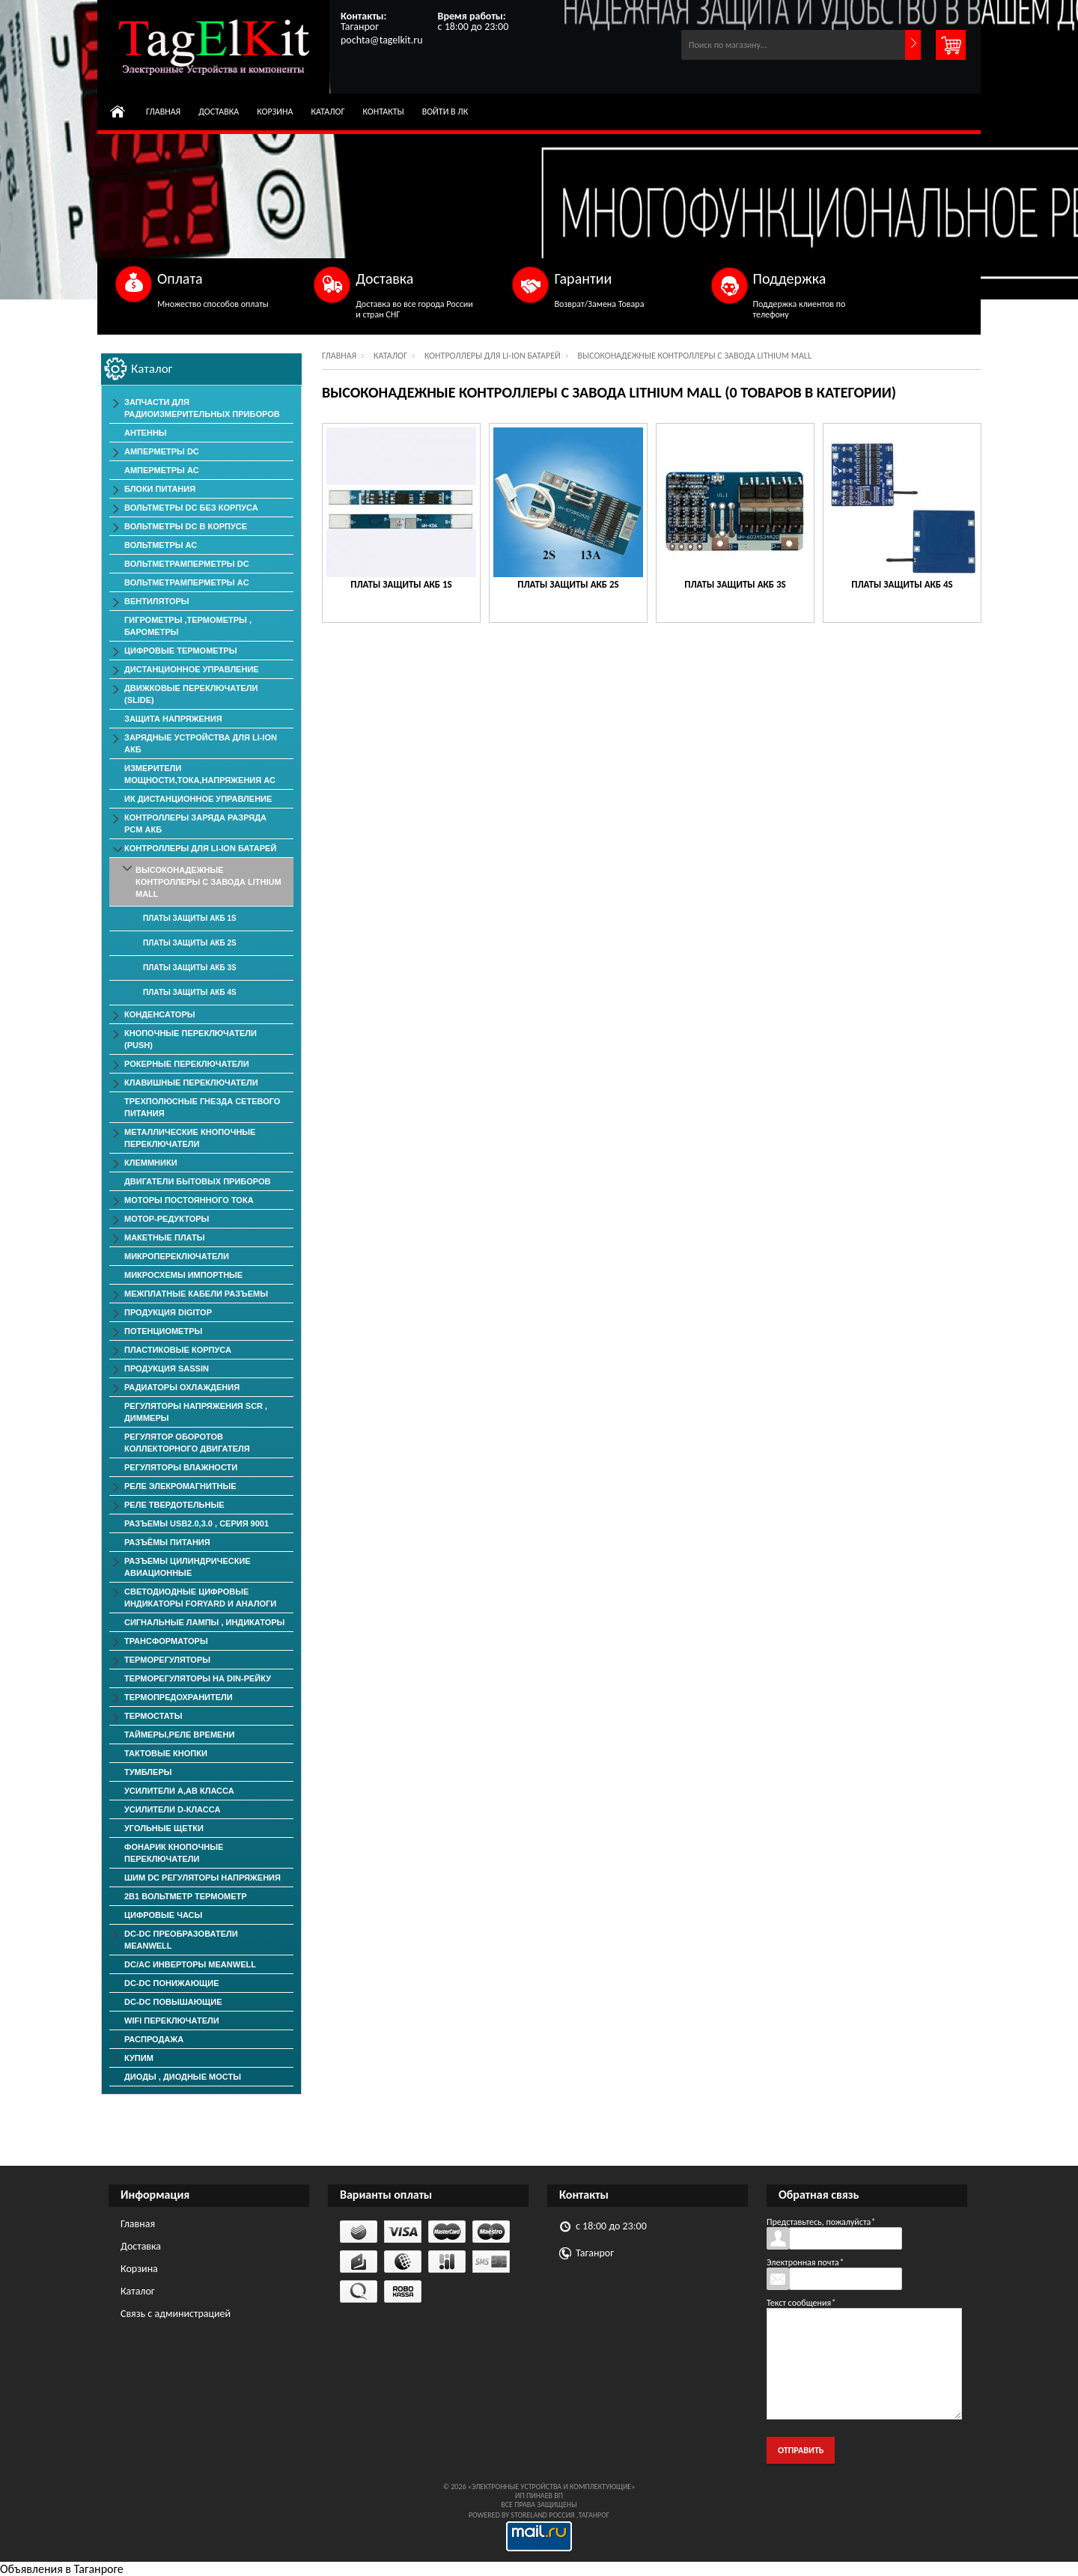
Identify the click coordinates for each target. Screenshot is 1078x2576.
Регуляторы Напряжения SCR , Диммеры (195, 1411)
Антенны (145, 432)
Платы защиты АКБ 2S (568, 584)
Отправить (800, 2450)
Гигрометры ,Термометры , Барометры (188, 625)
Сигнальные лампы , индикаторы (204, 1622)
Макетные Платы (164, 1237)
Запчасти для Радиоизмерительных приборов (202, 408)
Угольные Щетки (164, 1828)
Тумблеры (148, 1771)
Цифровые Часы (163, 1914)
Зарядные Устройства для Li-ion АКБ (200, 743)
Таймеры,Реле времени (179, 1734)
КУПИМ (138, 2057)
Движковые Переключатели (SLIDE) (191, 693)
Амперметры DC (161, 451)
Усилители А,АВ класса (179, 1790)
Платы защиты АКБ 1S (401, 584)
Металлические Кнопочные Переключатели (189, 1137)
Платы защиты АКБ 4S (902, 584)
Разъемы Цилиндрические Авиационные (187, 1566)
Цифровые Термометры (180, 650)
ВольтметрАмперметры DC (186, 563)
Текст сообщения (801, 2303)
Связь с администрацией (176, 2313)
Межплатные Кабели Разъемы (196, 1293)
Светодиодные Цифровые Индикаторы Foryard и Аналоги (200, 1597)
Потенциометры (163, 1331)
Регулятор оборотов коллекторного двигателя (187, 1442)
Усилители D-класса (172, 1809)
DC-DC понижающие (171, 1983)
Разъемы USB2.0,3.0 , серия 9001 (196, 1523)
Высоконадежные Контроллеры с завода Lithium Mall (208, 881)
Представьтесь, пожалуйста (821, 2222)
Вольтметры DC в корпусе (185, 526)
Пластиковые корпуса (177, 1349)
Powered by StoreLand (508, 2515)
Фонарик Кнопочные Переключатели (173, 1852)
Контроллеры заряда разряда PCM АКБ (195, 823)
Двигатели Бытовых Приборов (197, 1181)
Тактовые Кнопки (165, 1753)
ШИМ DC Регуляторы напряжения (202, 1877)
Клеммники (150, 1162)
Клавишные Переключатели (191, 1082)
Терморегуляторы (167, 1659)
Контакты (383, 111)
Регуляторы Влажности (180, 1467)
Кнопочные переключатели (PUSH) (190, 1039)
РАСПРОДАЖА (153, 2039)
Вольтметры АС (160, 545)
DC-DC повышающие (173, 2001)
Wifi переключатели (171, 2020)
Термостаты (153, 1715)
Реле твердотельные (174, 1504)
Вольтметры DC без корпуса (191, 507)
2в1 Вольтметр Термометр (185, 1896)
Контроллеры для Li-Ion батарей (492, 355)
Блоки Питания (159, 488)
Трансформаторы (166, 1640)
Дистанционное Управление (191, 669)
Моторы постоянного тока (189, 1200)
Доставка (218, 111)
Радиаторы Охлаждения (182, 1387)
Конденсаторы (159, 1014)
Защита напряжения (173, 718)
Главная (163, 111)
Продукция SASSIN (166, 1368)
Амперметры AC (161, 470)
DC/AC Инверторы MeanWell (190, 1964)
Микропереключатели (176, 1256)
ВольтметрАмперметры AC (186, 582)
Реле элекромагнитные (180, 1486)
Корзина (275, 111)
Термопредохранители (178, 1697)
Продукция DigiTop (168, 1312)
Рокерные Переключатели (186, 1063)
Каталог (327, 111)
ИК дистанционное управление (198, 798)
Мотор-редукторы (166, 1218)
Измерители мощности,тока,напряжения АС (199, 774)
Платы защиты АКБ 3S (735, 584)
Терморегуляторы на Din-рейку (197, 1678)
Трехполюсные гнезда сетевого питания (202, 1107)
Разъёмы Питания (167, 1542)
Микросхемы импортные (183, 1274)
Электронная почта (805, 2262)
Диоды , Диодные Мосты (182, 2076)
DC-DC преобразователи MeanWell (181, 1939)
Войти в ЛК (445, 111)
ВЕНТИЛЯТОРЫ (156, 601)
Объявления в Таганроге (62, 2569)
